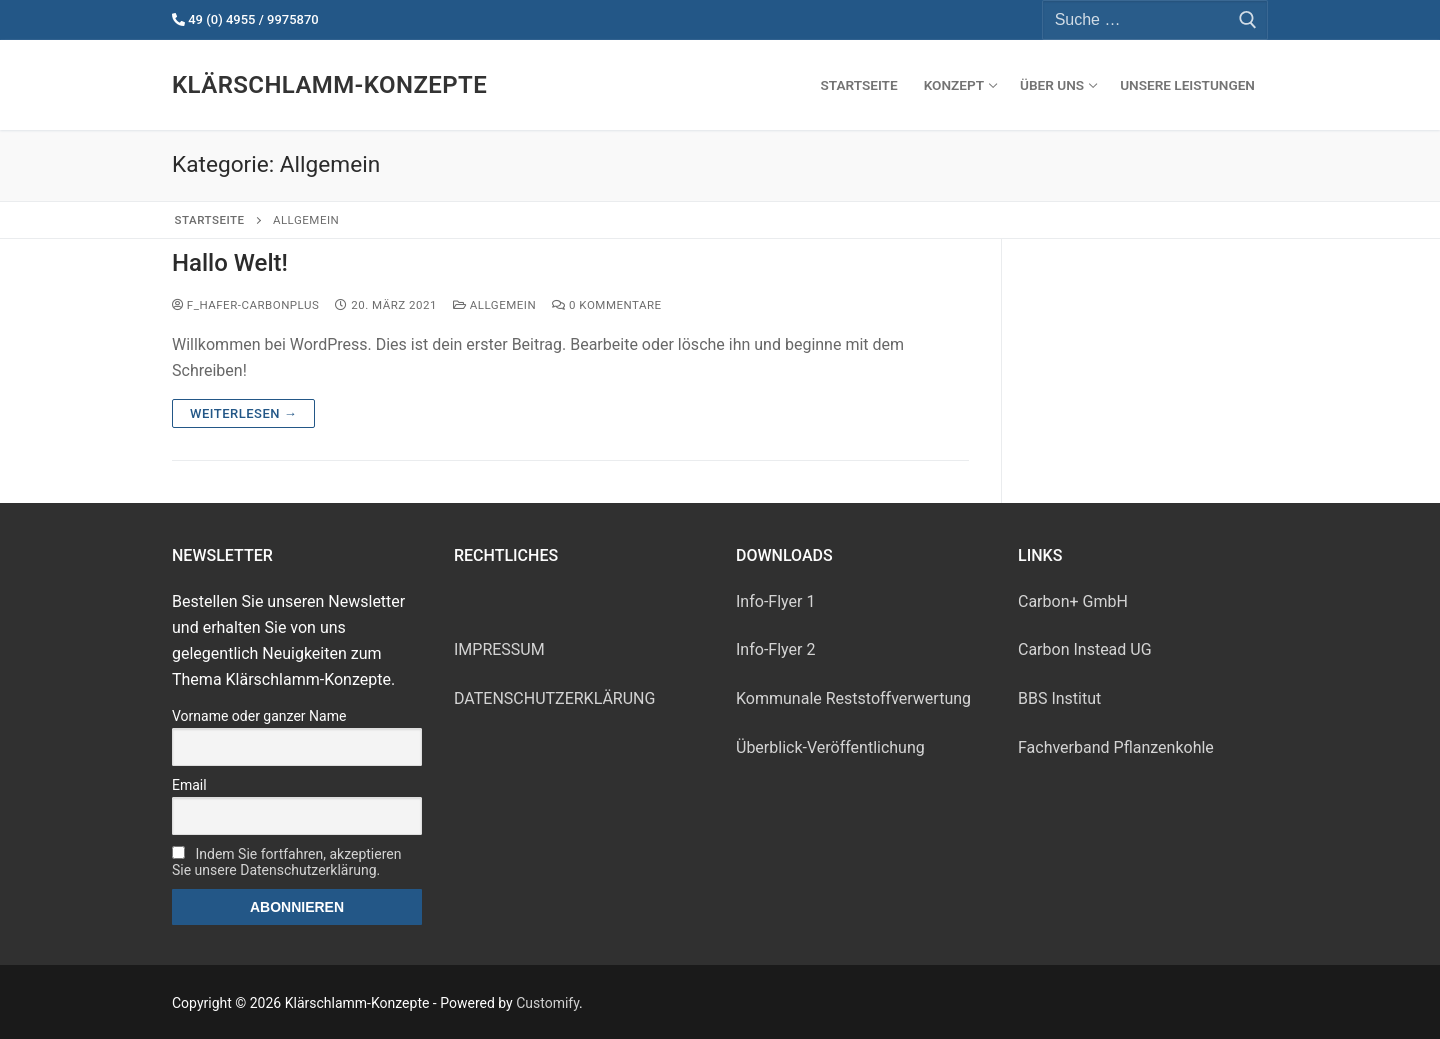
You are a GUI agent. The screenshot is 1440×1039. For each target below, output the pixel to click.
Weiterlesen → (243, 413)
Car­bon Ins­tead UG (1085, 649)
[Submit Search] (1248, 20)
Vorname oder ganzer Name (259, 716)
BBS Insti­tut (1059, 698)
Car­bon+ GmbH (1073, 601)
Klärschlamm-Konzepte (329, 85)
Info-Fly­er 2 (775, 649)
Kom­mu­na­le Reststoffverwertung (853, 698)
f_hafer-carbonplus (245, 305)
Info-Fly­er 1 (775, 601)
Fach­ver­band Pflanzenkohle (1116, 747)
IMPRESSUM (499, 649)
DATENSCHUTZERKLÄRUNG (554, 698)
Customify (547, 1003)
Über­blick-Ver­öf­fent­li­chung (830, 747)
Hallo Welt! (230, 263)
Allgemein (494, 305)
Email (189, 785)
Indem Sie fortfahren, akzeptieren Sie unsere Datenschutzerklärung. (286, 862)
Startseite (210, 220)
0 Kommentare (606, 305)
